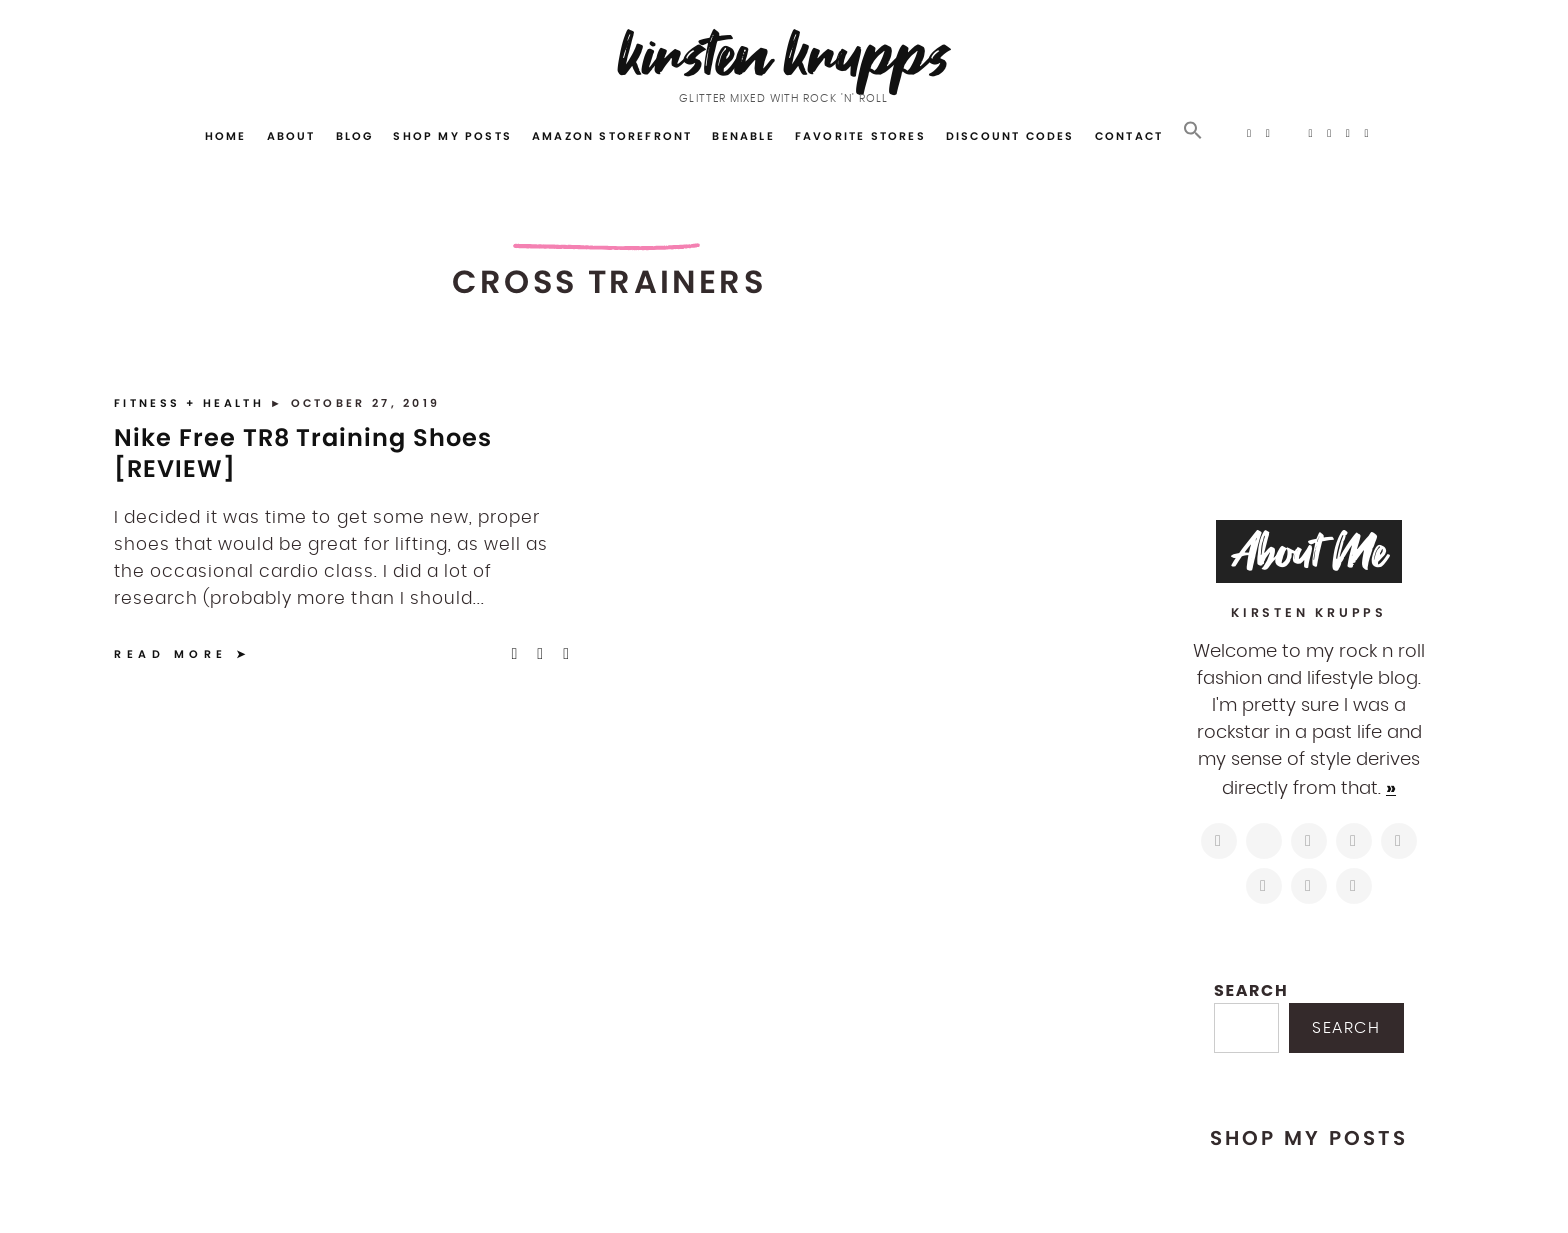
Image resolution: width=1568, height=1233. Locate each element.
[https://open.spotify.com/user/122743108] (1354, 886)
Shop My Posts (452, 136)
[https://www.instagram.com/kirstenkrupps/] (1219, 841)
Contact (1129, 136)
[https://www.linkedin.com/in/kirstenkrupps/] (1399, 841)
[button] (1193, 131)
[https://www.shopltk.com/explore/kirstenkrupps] (1264, 886)
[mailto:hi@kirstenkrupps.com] (1309, 886)
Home (226, 136)
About (291, 136)
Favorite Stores (860, 136)
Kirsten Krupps (784, 54)
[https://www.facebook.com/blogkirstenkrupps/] (1309, 841)
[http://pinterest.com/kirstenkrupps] (1354, 841)
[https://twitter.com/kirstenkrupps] (1264, 841)
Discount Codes (1010, 136)
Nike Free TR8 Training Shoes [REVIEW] (303, 453)
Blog (355, 136)
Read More (171, 654)
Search (1251, 990)
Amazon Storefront (612, 136)
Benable (743, 136)
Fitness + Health (192, 403)
